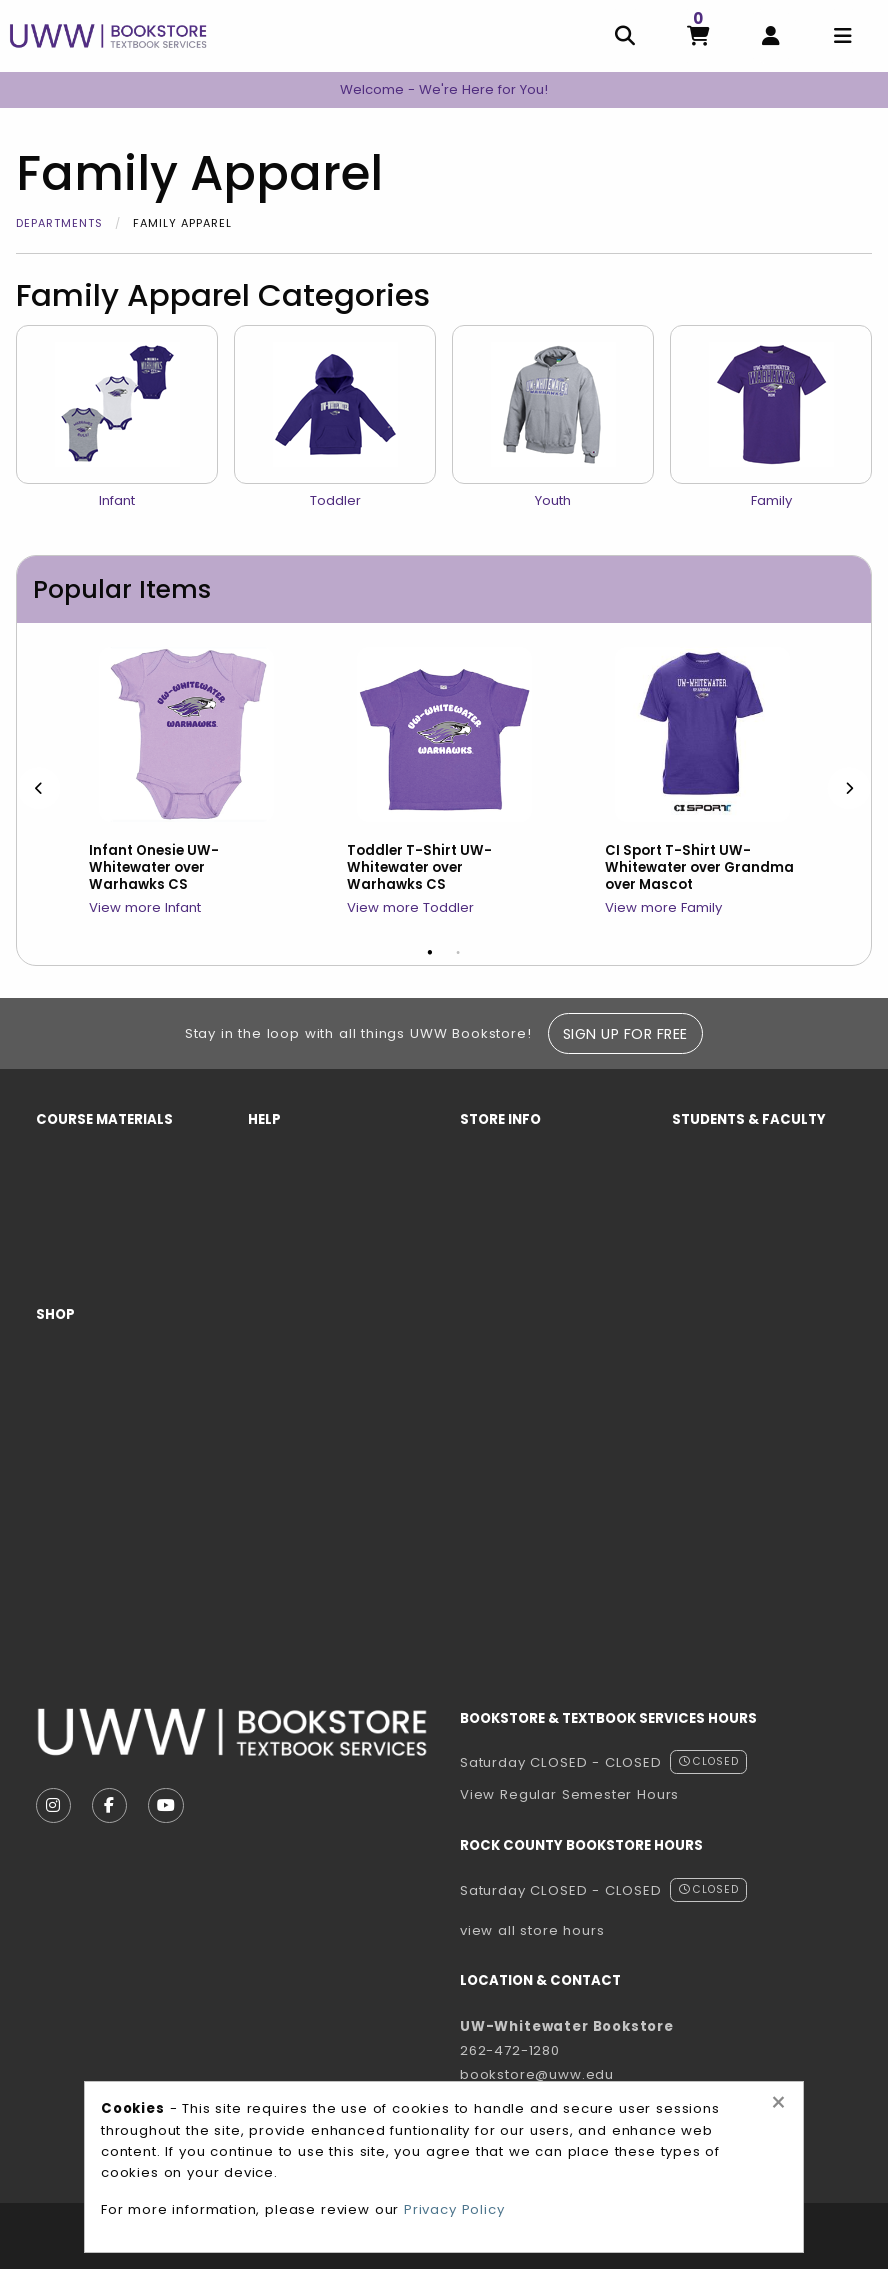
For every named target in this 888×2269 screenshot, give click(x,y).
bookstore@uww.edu (537, 2074)
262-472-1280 (510, 2050)
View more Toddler (410, 907)
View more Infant (145, 907)
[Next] (849, 788)
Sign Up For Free (625, 1034)
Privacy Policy (454, 2209)
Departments (59, 223)
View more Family (663, 907)
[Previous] (39, 788)
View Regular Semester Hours (569, 1794)
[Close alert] (778, 2103)
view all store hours (532, 1930)
